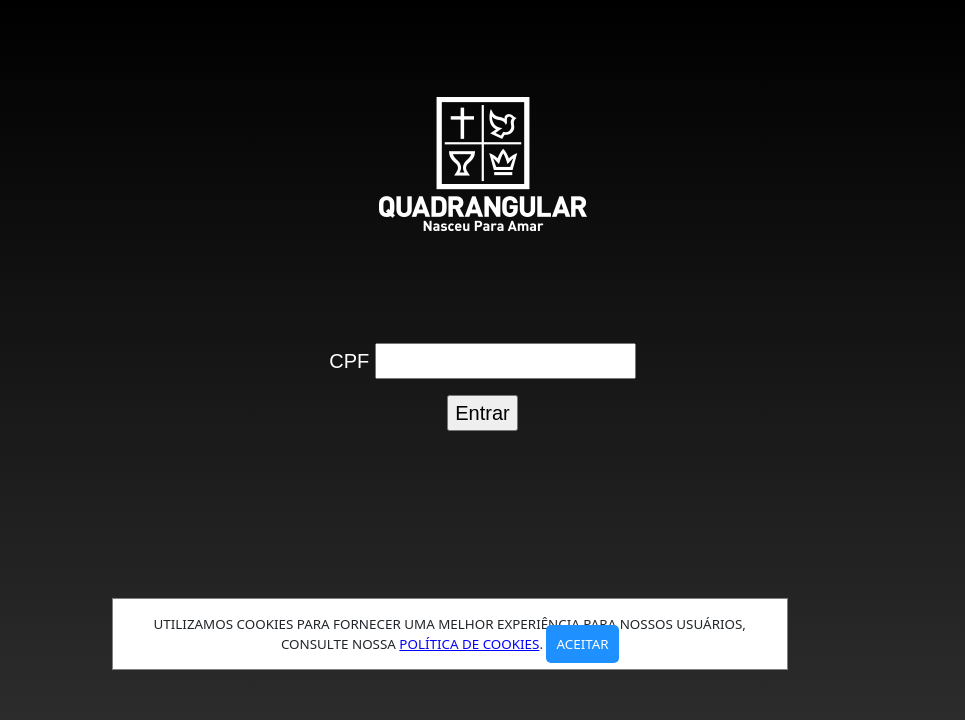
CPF (349, 361)
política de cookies (469, 644)
